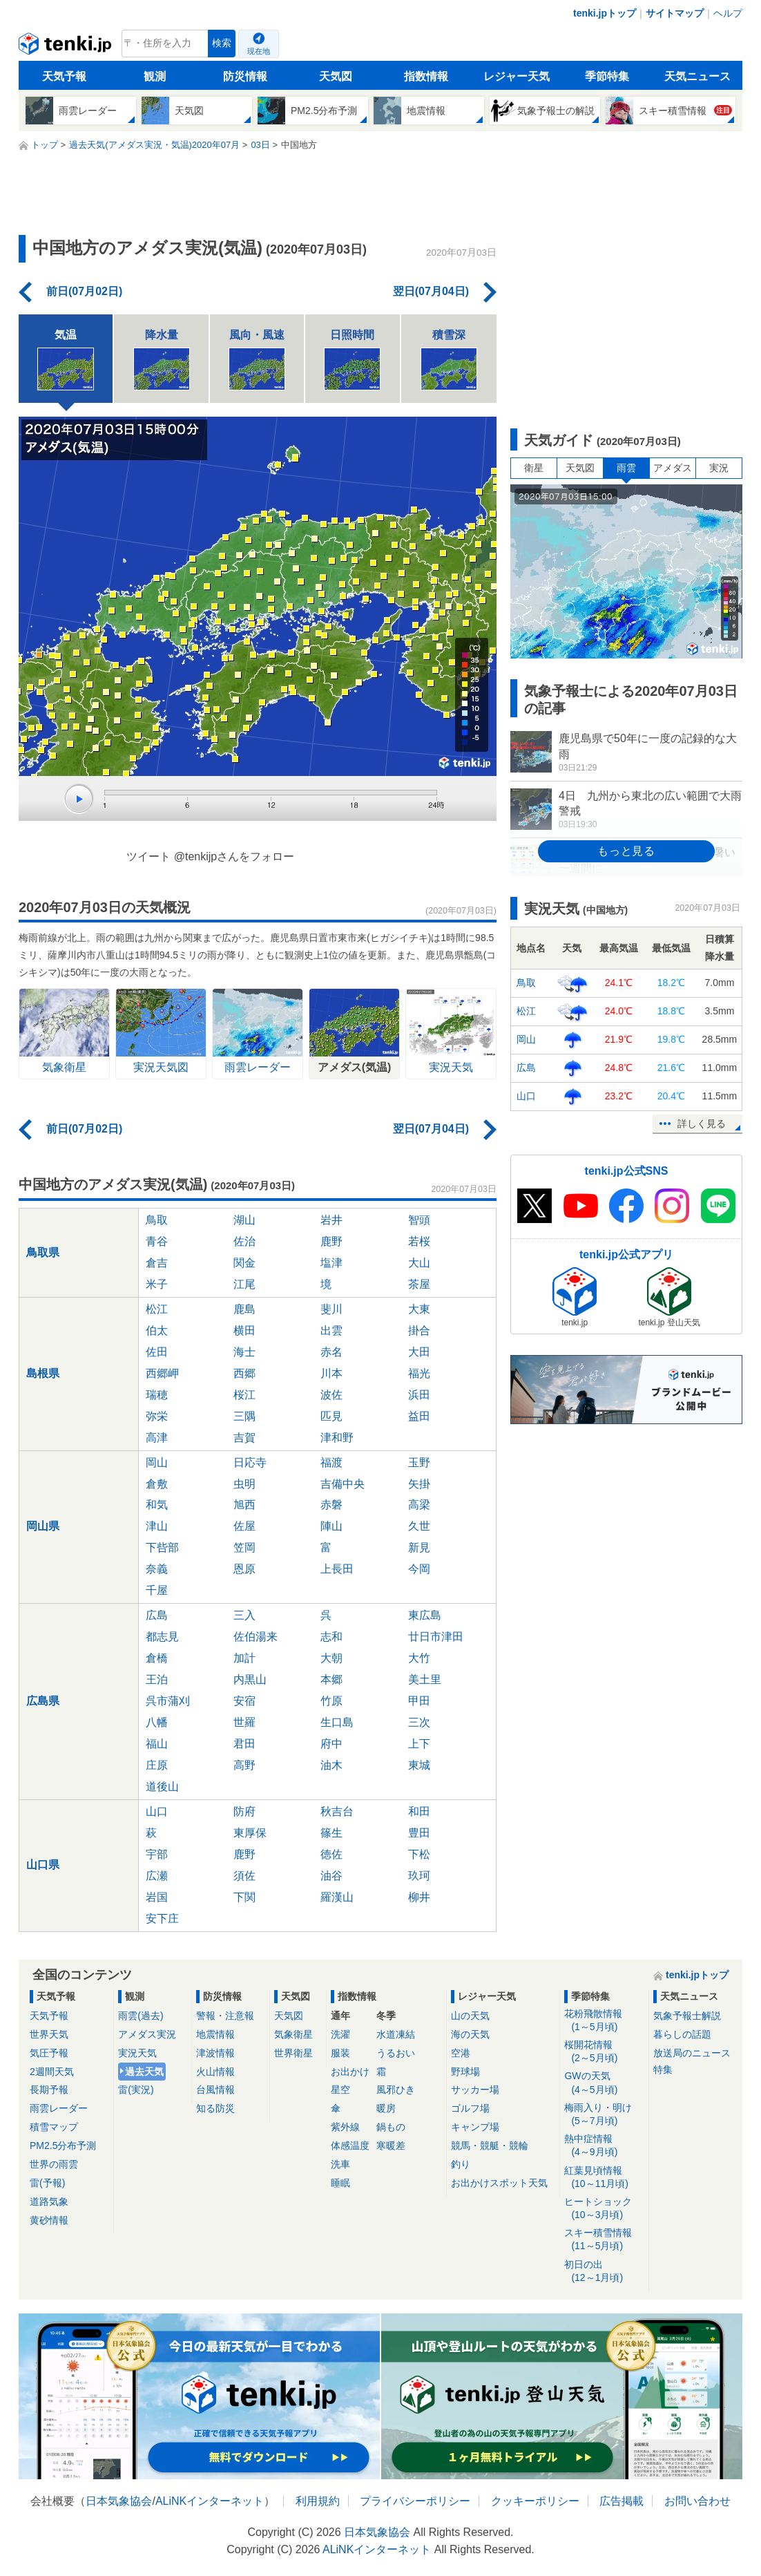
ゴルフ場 (470, 2108)
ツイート (148, 856)
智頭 (419, 1220)
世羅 (244, 1722)
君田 (244, 1744)
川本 (331, 1373)
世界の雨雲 (54, 2164)
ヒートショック (604, 2209)
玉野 (419, 1462)
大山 (419, 1263)
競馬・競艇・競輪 (489, 2145)
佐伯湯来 (255, 1636)
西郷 (244, 1373)
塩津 (331, 1263)
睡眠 (340, 2182)
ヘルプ (727, 13)
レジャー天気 (516, 76)
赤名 (331, 1352)
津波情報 (215, 2052)
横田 (244, 1330)
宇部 (157, 1854)
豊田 (419, 1833)
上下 (419, 1744)
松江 (157, 1309)
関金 (244, 1263)
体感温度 (350, 2145)
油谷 (331, 1876)
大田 (419, 1352)
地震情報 (215, 2034)
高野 (244, 1765)
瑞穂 (157, 1395)
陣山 (331, 1526)
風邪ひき (395, 2089)
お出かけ (350, 2071)
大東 (419, 1309)
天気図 (335, 76)
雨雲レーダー (59, 2108)
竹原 (331, 1701)
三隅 (244, 1416)
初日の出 (604, 2271)
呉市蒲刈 (168, 1701)
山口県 (42, 1865)
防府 (244, 1811)
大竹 (419, 1658)
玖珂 (419, 1876)
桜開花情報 (604, 2052)
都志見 (162, 1636)
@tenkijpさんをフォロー (234, 856)
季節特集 (607, 76)
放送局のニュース (692, 2052)
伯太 (157, 1330)
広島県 (42, 1701)
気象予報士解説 (687, 2015)
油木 (331, 1765)
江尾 (244, 1284)
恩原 (244, 1569)
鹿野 (331, 1241)
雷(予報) (47, 2182)
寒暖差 (390, 2145)
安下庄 (162, 1918)
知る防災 (215, 2108)
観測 (155, 76)
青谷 (157, 1241)
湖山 (244, 1220)
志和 (331, 1636)
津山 (157, 1526)
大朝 (331, 1658)
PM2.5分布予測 (63, 2145)
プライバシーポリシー (415, 2501)
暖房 (386, 2108)
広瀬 (157, 1876)
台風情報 (215, 2089)
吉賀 (244, 1437)
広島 (157, 1615)
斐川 (331, 1309)
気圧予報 (49, 2052)
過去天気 (144, 2071)
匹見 (331, 1416)
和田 (419, 1811)
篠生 (331, 1833)
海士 (244, 1352)
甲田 (419, 1701)
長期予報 (49, 2089)
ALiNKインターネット (209, 2501)
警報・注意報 (225, 2015)
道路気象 (49, 2201)
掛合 (419, 1330)
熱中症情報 (604, 2146)
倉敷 (157, 1484)
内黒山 (250, 1679)
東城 (419, 1765)
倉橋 (157, 1658)
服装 (340, 2052)
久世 (419, 1526)
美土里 (424, 1679)
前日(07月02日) (84, 291)
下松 (419, 1854)
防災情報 (245, 76)
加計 (244, 1658)
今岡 (419, 1569)
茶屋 (419, 1284)
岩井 (331, 1220)
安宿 (244, 1701)
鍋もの (390, 2126)
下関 (244, 1897)
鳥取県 (42, 1252)
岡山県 (42, 1526)
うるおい (395, 2052)
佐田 (157, 1352)
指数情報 (426, 76)
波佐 (331, 1395)
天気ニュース (697, 76)
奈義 (157, 1569)
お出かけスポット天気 (499, 2182)
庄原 (157, 1765)
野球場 (465, 2071)
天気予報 (64, 76)
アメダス (672, 467)
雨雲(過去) (140, 2015)
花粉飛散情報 (604, 2021)
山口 (157, 1811)
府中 (331, 1744)
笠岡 (244, 1547)
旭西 (244, 1504)
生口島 (337, 1722)
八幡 (157, 1722)
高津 (157, 1437)
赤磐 (331, 1504)
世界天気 (49, 2034)
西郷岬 (162, 1373)
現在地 (258, 51)
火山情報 (215, 2071)
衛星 (533, 467)
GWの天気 (604, 2083)
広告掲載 (621, 2501)
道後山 (162, 1786)
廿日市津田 (435, 1636)
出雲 (331, 1330)
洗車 (340, 2164)
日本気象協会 (119, 2501)
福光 (419, 1373)
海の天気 (470, 2034)
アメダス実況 (147, 2034)
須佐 (244, 1876)
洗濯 (340, 2034)
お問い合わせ (697, 2501)
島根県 (42, 1373)
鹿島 (244, 1309)
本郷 (331, 1679)
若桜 (419, 1241)
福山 (157, 1744)
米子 (157, 1284)
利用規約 (318, 2501)
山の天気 (470, 2015)
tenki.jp (67, 47)
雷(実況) (135, 2089)
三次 (419, 1722)
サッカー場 (475, 2089)
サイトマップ (675, 13)
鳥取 (157, 1220)
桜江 (244, 1395)
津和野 (337, 1437)
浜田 (419, 1395)
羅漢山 (337, 1897)
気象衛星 (293, 2034)
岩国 (157, 1897)
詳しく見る (701, 1123)
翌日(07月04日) (431, 291)
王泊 (157, 1679)
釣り (460, 2164)
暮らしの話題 (682, 2034)
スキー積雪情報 (604, 2240)
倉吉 (157, 1263)
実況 (719, 467)
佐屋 (244, 1526)
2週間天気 (52, 2071)
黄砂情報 (49, 2220)
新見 (419, 1547)
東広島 (424, 1615)
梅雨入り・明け (604, 2115)
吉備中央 (342, 1484)
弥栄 (157, 1416)
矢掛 (419, 1484)
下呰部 (162, 1547)
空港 (460, 2052)
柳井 (419, 1897)
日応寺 (250, 1462)
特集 (663, 2069)
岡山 (157, 1462)
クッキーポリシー (535, 2501)
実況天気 (137, 2052)
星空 (340, 2089)
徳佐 (331, 1854)
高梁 (419, 1504)
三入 (244, 1615)
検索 (221, 43)
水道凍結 (395, 2034)
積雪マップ (54, 2126)
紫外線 (345, 2126)
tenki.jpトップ (604, 13)
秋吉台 (337, 1811)
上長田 (337, 1569)
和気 (157, 1504)
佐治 (244, 1241)
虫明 (244, 1484)
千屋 (157, 1590)
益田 (419, 1416)
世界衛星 (293, 2052)
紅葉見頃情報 (604, 2177)
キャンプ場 (475, 2126)
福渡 (331, 1462)
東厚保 (250, 1833)
